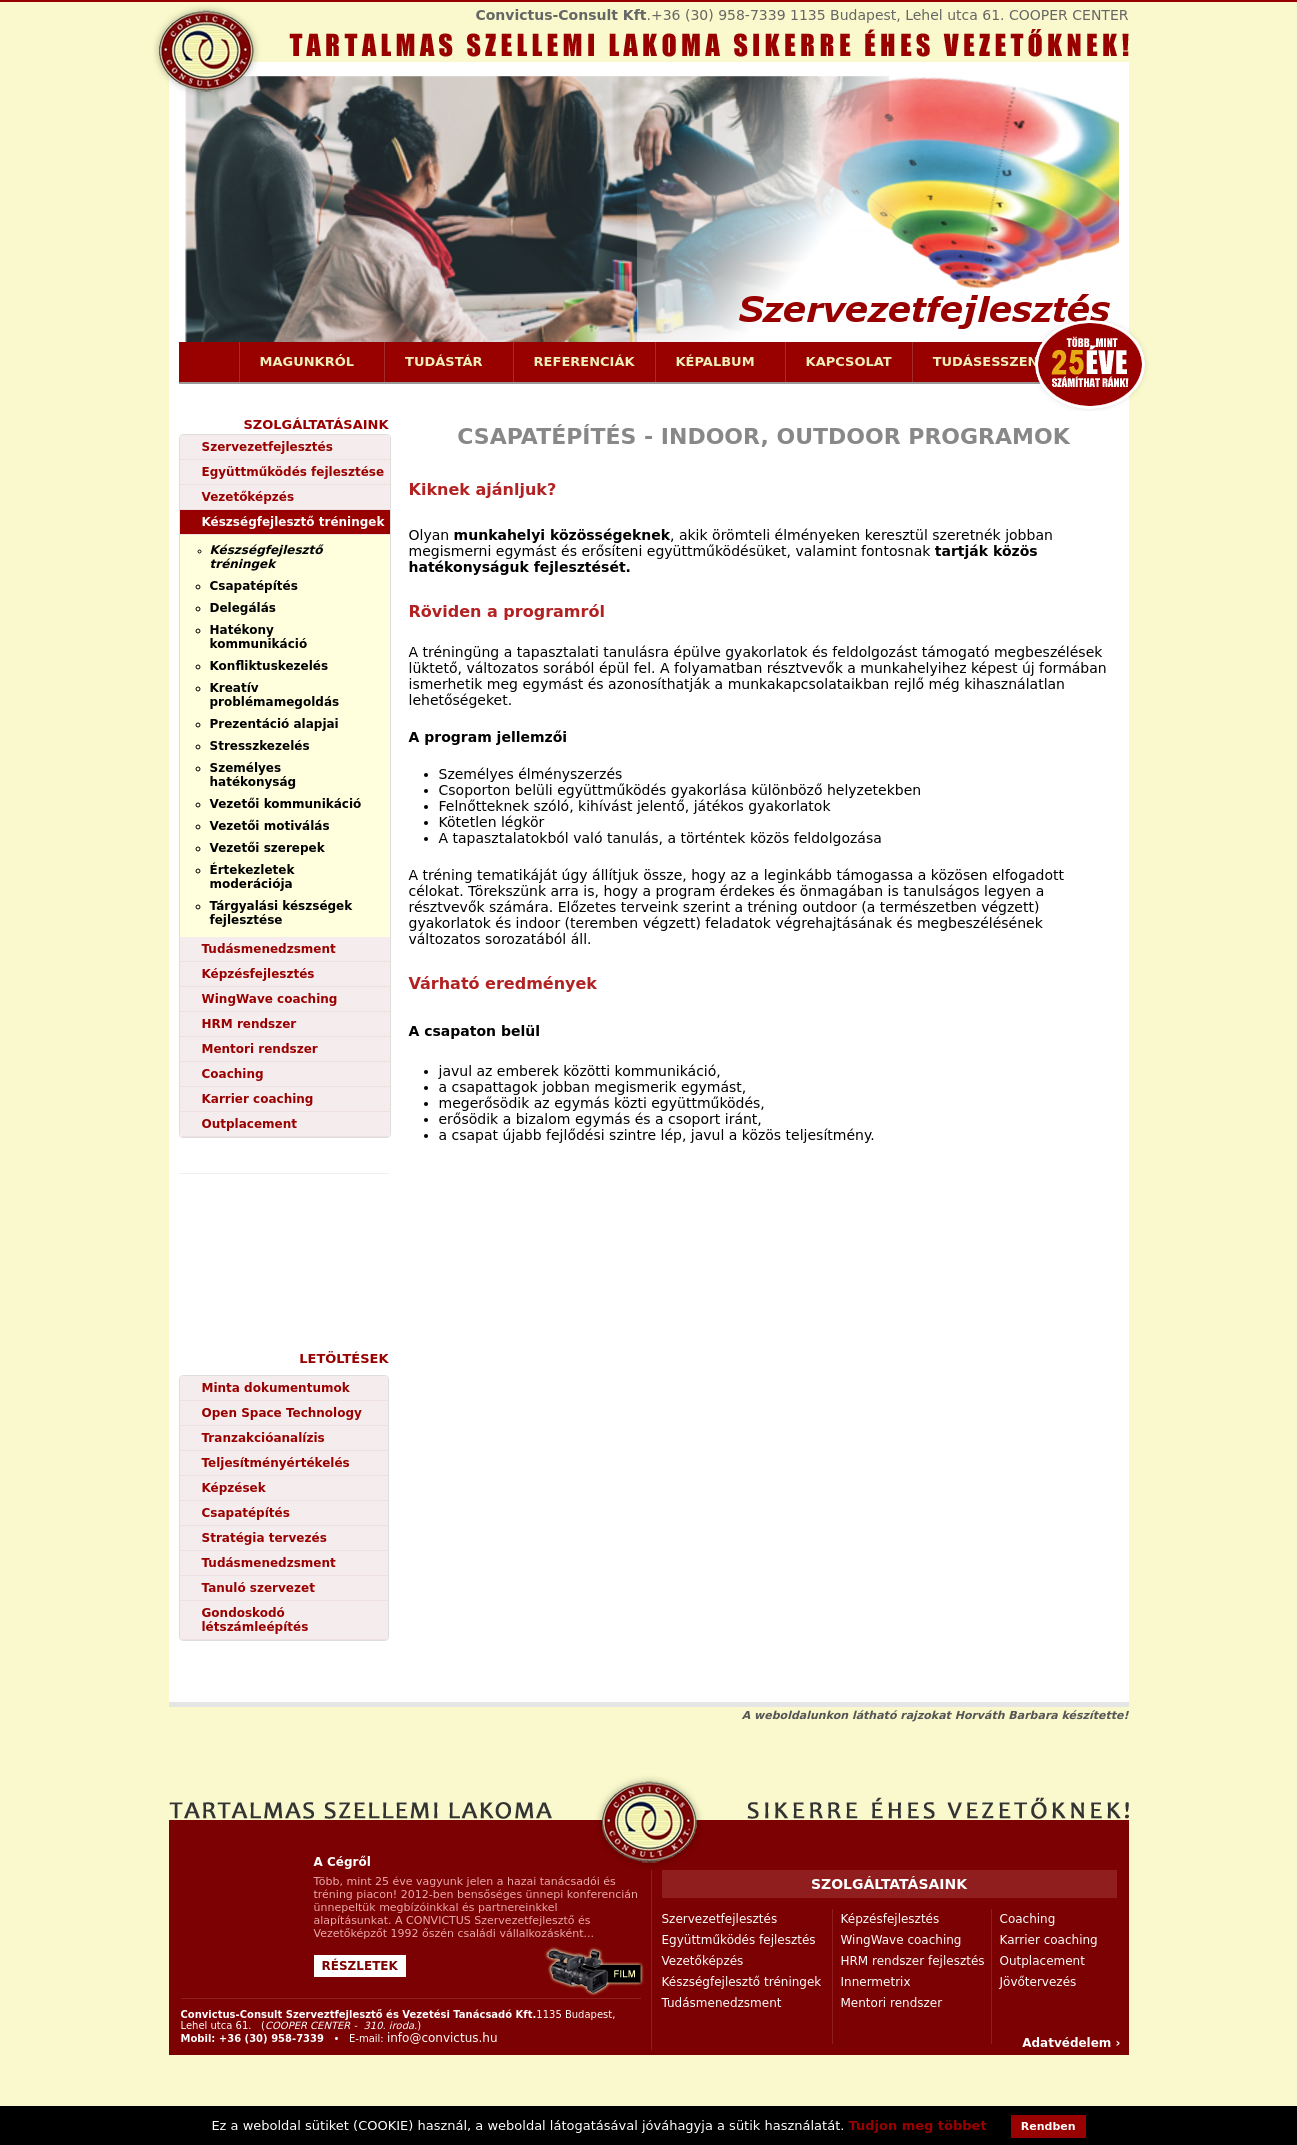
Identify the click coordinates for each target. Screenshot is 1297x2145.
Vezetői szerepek (267, 848)
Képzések (234, 1488)
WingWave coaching (270, 999)
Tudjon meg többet (918, 2125)
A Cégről (342, 1862)
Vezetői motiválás (270, 826)
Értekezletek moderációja (252, 877)
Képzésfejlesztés (258, 974)
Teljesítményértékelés (276, 1463)
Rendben (1048, 2126)
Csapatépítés (254, 586)
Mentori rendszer (260, 1049)
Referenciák (584, 361)
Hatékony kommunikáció (259, 637)
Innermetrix (876, 1982)
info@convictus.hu (442, 2038)
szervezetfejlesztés (649, 1821)
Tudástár (444, 362)
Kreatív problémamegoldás (275, 695)
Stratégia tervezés (264, 1538)
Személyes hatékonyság (253, 775)
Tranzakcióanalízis (263, 1438)
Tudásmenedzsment (269, 949)
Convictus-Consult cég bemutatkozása (595, 1971)
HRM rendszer (249, 1024)
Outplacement (249, 1124)
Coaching (233, 1074)
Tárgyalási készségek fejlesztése (281, 913)
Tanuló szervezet (258, 1588)
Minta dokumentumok (276, 1388)
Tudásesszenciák (1003, 362)
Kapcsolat (849, 361)
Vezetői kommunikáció (286, 804)
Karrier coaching (258, 1099)
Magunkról (307, 362)
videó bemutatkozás (291, 1241)
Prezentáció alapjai (274, 724)
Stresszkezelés (260, 746)
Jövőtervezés (1038, 1982)
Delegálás (243, 608)
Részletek (360, 1966)
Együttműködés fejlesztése (293, 472)
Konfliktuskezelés (269, 666)
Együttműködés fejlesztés (739, 1940)
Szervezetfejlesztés (267, 447)
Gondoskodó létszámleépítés (255, 1620)
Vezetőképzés (248, 497)
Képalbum (715, 362)
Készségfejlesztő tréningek (293, 522)
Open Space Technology (282, 1413)
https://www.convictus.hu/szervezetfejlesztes (649, 213)
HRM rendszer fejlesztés (913, 1961)
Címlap (209, 362)
